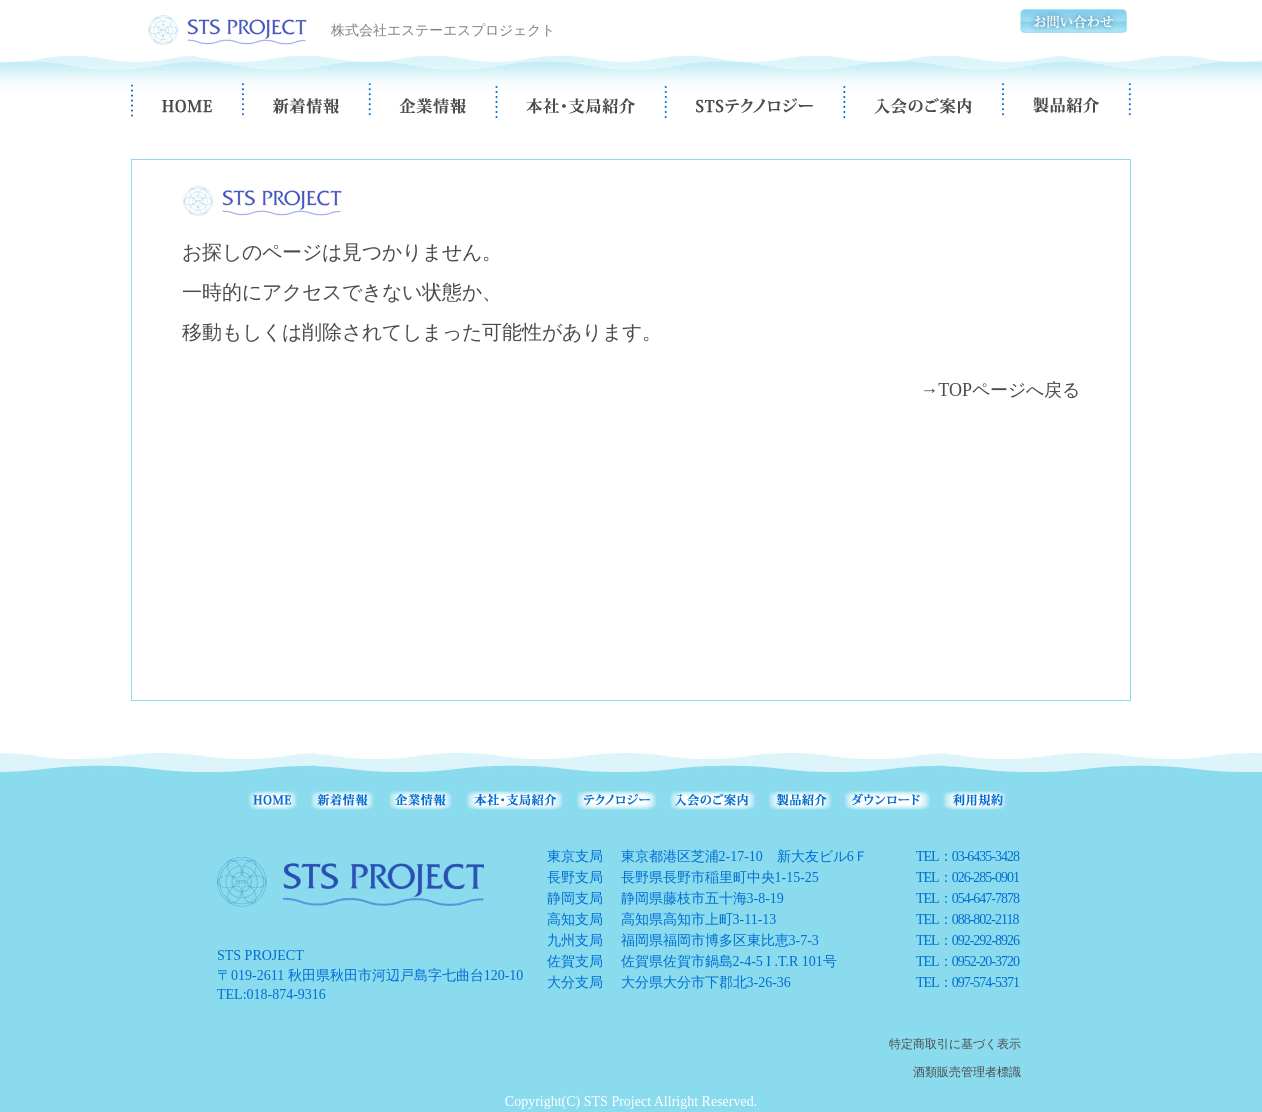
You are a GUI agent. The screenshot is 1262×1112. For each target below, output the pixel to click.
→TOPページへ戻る (1000, 390)
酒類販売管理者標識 (967, 1072)
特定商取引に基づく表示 (955, 1044)
